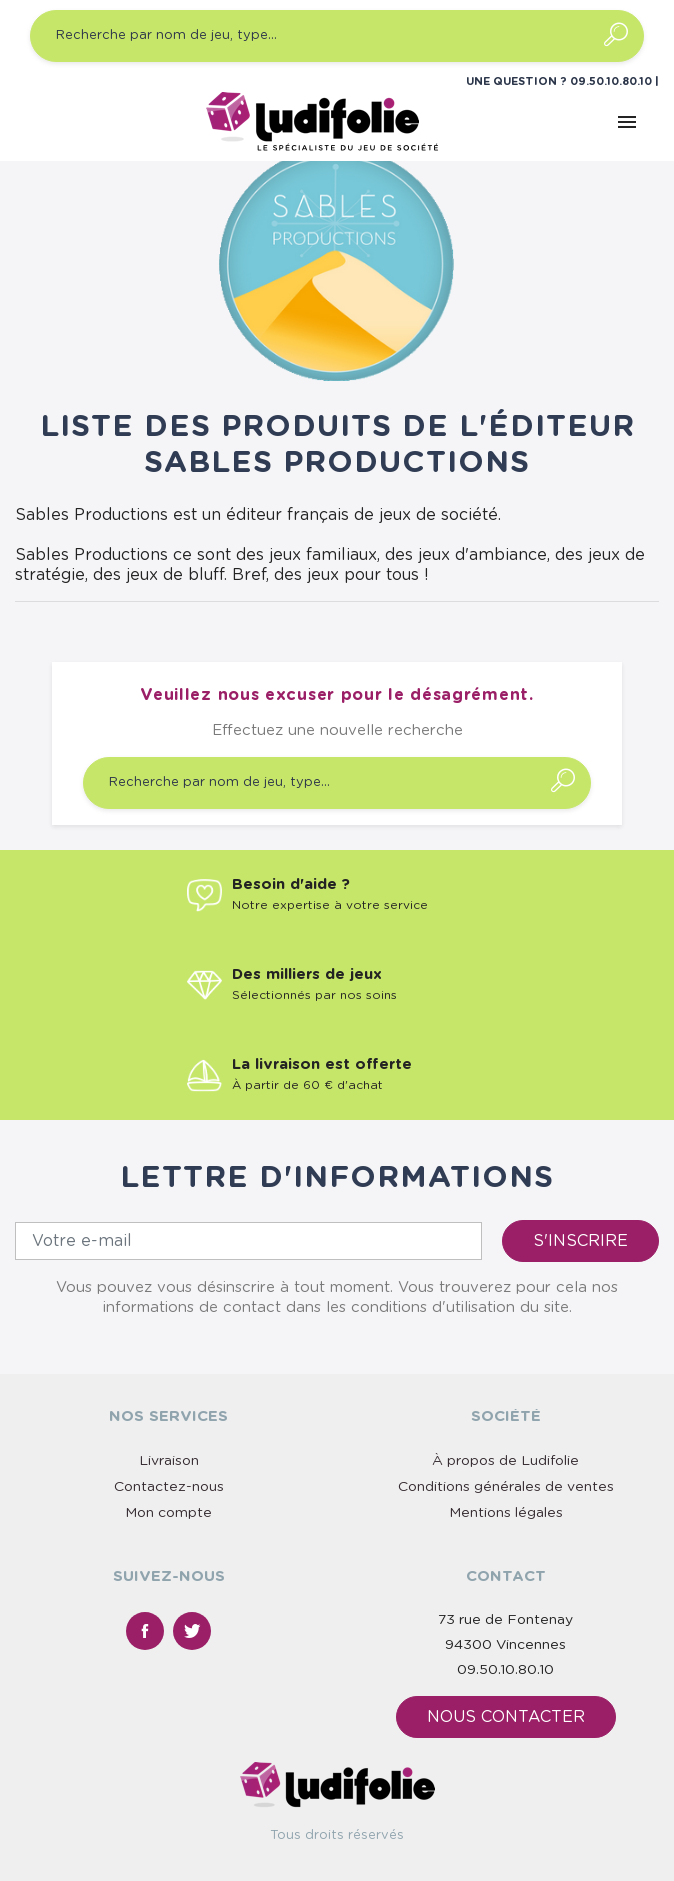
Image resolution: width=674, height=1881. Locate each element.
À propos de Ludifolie (505, 1461)
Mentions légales (506, 1513)
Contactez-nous (169, 1487)
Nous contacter (506, 1717)
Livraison (169, 1461)
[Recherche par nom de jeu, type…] (337, 36)
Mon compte (168, 1513)
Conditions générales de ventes (506, 1487)
